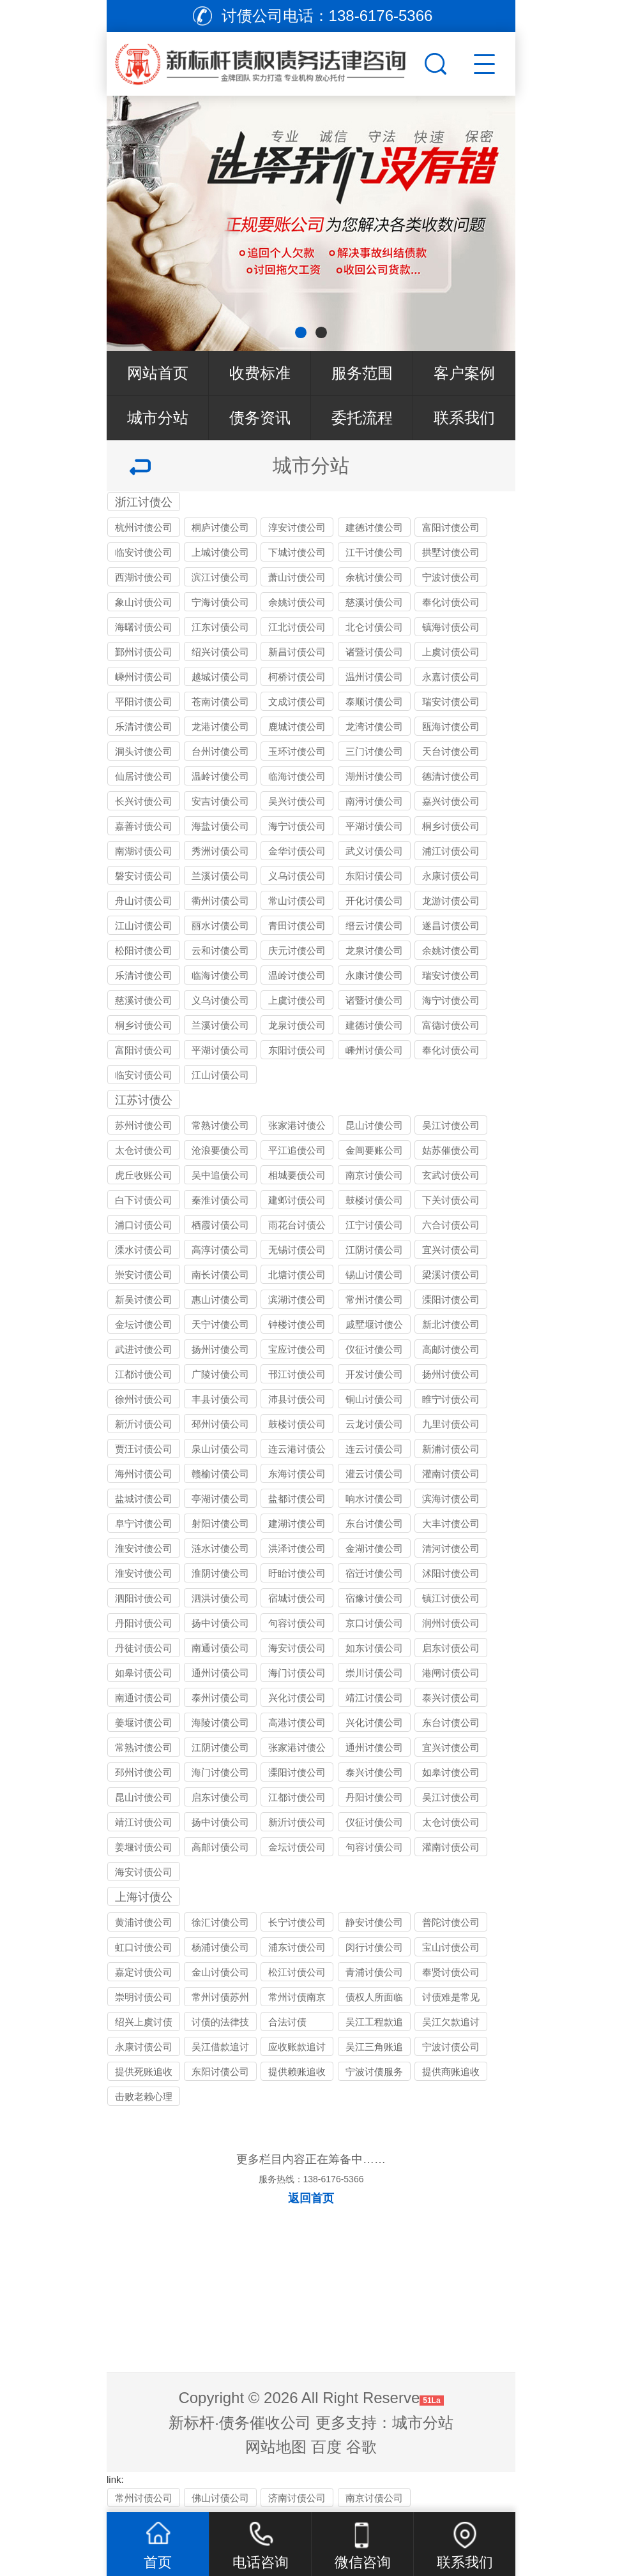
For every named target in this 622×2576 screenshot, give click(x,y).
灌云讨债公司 (374, 1473)
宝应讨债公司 (297, 1349)
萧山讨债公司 (297, 577)
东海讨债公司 (297, 1473)
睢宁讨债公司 (451, 1399)
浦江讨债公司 (451, 850)
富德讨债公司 (451, 1025)
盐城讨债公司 (143, 1498)
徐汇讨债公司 (220, 1922)
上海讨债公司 (143, 1898)
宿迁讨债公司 (374, 1573)
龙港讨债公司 (220, 726)
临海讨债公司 (297, 776)
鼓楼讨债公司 (374, 1200)
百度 (326, 2446)
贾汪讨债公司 (143, 1448)
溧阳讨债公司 (451, 1299)
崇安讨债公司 (143, 1274)
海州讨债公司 (143, 1473)
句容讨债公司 (297, 1623)
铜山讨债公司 (374, 1399)
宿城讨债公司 (297, 1598)
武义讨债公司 (374, 850)
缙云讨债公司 (374, 925)
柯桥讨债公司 (297, 676)
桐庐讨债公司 (220, 527)
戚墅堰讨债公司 (374, 1326)
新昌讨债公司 (297, 651)
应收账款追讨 (297, 2046)
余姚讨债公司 (297, 602)
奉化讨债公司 (451, 602)
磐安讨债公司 (143, 875)
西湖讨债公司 (143, 577)
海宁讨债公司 (297, 826)
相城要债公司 (297, 1175)
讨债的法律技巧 (220, 2023)
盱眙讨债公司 (297, 1573)
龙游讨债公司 (451, 900)
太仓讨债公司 (143, 1150)
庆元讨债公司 (297, 950)
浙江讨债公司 (143, 503)
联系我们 (464, 417)
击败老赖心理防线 (143, 2098)
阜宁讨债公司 (143, 1523)
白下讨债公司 (143, 1200)
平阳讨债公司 (143, 701)
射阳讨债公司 (220, 1523)
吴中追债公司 (220, 1175)
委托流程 (362, 417)
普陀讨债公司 (451, 1922)
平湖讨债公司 (374, 826)
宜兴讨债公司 (451, 1249)
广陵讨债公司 (220, 1374)
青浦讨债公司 (374, 1972)
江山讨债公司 (143, 925)
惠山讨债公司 (220, 1299)
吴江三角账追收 (374, 2048)
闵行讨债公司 (374, 1947)
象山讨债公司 (143, 602)
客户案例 (464, 373)
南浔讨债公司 (374, 801)
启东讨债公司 (451, 1647)
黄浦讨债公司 (143, 1922)
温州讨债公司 (374, 676)
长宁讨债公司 (297, 1922)
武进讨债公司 (143, 1349)
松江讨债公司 (297, 1972)
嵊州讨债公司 (143, 676)
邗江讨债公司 (297, 1374)
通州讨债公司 (220, 1672)
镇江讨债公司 (451, 1598)
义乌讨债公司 (297, 875)
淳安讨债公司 (297, 527)
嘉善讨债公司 (143, 826)
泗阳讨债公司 (143, 1598)
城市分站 (157, 417)
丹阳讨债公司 (143, 1623)
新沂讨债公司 (143, 1423)
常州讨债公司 (374, 1299)
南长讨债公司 (220, 1274)
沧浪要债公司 (220, 1150)
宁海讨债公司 (220, 602)
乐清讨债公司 (143, 726)
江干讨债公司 (374, 552)
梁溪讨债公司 (451, 1274)
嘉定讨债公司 (143, 1972)
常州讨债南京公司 (297, 1999)
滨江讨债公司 (220, 577)
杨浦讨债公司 (220, 1947)
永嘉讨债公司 (451, 676)
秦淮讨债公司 (220, 1200)
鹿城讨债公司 (297, 726)
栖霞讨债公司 (220, 1224)
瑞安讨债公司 (451, 701)
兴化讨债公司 (297, 1697)
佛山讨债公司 (220, 2497)
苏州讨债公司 (143, 1125)
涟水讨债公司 (220, 1548)
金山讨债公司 (220, 1972)
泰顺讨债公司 (374, 701)
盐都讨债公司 (297, 1498)
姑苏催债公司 (451, 1150)
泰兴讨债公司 (451, 1697)
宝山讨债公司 (451, 1947)
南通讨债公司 (220, 1647)
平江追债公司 (297, 1150)
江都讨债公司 (143, 1374)
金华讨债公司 (297, 850)
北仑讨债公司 (374, 627)
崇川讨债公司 (374, 1672)
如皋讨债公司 (143, 1672)
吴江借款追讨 (220, 2046)
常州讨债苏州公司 (220, 1999)
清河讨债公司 (451, 1548)
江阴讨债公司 (374, 1249)
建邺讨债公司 (297, 1200)
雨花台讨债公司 (297, 1226)
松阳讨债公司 (143, 950)
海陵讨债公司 (220, 1722)
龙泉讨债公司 (374, 950)
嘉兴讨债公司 (451, 801)
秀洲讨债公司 (220, 850)
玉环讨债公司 (297, 751)
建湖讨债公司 (297, 1523)
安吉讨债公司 (220, 801)
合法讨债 (287, 2021)
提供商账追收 (451, 2071)
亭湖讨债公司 (220, 1498)
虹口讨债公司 (143, 1947)
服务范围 (362, 373)
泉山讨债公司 (220, 1448)
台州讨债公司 (220, 751)
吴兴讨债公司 (297, 801)
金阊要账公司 (374, 1150)
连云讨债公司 (374, 1448)
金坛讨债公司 (143, 1324)
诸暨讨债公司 (374, 651)
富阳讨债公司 (451, 527)
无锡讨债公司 (297, 1249)
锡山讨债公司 (374, 1274)
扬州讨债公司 (220, 1349)
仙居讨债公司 (143, 776)
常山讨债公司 (297, 900)
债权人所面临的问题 (374, 1999)
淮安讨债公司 (143, 1548)
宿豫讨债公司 (374, 1598)
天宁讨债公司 (220, 1324)
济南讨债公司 (297, 2497)
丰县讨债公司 (220, 1399)
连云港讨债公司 (297, 1450)
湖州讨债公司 (374, 776)
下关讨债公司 (451, 1200)
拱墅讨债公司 (451, 552)
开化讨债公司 (374, 900)
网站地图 (276, 2446)
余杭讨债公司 (374, 577)
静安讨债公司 (374, 1922)
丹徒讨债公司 (143, 1647)
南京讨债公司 (374, 1175)
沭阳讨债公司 (451, 1573)
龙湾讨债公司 (374, 726)
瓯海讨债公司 (451, 726)
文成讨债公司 (297, 701)
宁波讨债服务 (374, 2071)
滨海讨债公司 (451, 1498)
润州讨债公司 (451, 1623)
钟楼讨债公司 (297, 1324)
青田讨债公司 (297, 925)
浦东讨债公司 (297, 1947)
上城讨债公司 (220, 552)
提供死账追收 (143, 2071)
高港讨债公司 (297, 1722)
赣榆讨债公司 (220, 1473)
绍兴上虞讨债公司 (143, 2023)
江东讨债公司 (220, 627)
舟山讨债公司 (143, 900)
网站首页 (157, 373)
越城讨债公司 (220, 676)
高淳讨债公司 (220, 1249)
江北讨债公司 (297, 627)
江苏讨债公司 (143, 1101)
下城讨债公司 (297, 552)
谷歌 (361, 2446)
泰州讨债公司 (220, 1697)
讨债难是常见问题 (451, 1999)
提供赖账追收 (297, 2071)
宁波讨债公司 (451, 577)
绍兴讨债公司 (220, 651)
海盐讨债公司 (220, 826)
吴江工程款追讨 (374, 2023)
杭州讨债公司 (143, 527)
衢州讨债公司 (220, 900)
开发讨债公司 (374, 1374)
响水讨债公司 (374, 1498)
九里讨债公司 (451, 1423)
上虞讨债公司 (451, 651)
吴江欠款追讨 (451, 2021)
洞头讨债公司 (143, 751)
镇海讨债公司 (451, 627)
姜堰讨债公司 (143, 1722)
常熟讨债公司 (220, 1125)
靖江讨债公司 (374, 1697)
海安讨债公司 (297, 1647)
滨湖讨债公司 (297, 1299)
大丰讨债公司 (451, 1523)
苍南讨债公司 (220, 701)
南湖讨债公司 (143, 850)
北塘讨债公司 (297, 1274)
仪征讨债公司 (374, 1349)
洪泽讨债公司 (297, 1548)
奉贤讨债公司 (451, 1972)
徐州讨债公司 (143, 1399)
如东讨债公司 (374, 1647)
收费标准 (260, 373)
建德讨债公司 (374, 527)
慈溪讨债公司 (374, 602)
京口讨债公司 (374, 1623)
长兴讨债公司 (143, 801)
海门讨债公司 (297, 1672)
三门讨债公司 (374, 751)
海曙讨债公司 (143, 627)
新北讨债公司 (451, 1324)
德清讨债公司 (451, 776)
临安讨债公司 (143, 552)
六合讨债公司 (451, 1224)
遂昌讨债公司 (451, 925)
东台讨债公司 (374, 1523)
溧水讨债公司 (143, 1249)
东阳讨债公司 (374, 875)
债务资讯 (260, 417)
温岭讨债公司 (220, 776)
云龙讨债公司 (374, 1423)
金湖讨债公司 (374, 1548)
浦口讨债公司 (143, 1224)
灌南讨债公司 (451, 1473)
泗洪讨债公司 (220, 1598)
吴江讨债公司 (451, 1125)
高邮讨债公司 (451, 1349)
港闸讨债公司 (451, 1672)
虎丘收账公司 (143, 1175)
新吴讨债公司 (143, 1299)
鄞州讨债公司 (143, 651)
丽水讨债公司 (220, 925)
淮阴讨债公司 (220, 1573)
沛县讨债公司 (297, 1399)
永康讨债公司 (451, 875)
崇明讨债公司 (143, 1997)
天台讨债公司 (451, 751)
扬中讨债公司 (220, 1623)
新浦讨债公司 (451, 1448)
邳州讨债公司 (220, 1423)
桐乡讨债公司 (451, 826)
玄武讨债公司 (451, 1175)
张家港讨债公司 (297, 1127)
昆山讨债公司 (374, 1125)
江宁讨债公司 (374, 1224)
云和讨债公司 (220, 950)
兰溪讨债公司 (220, 875)
